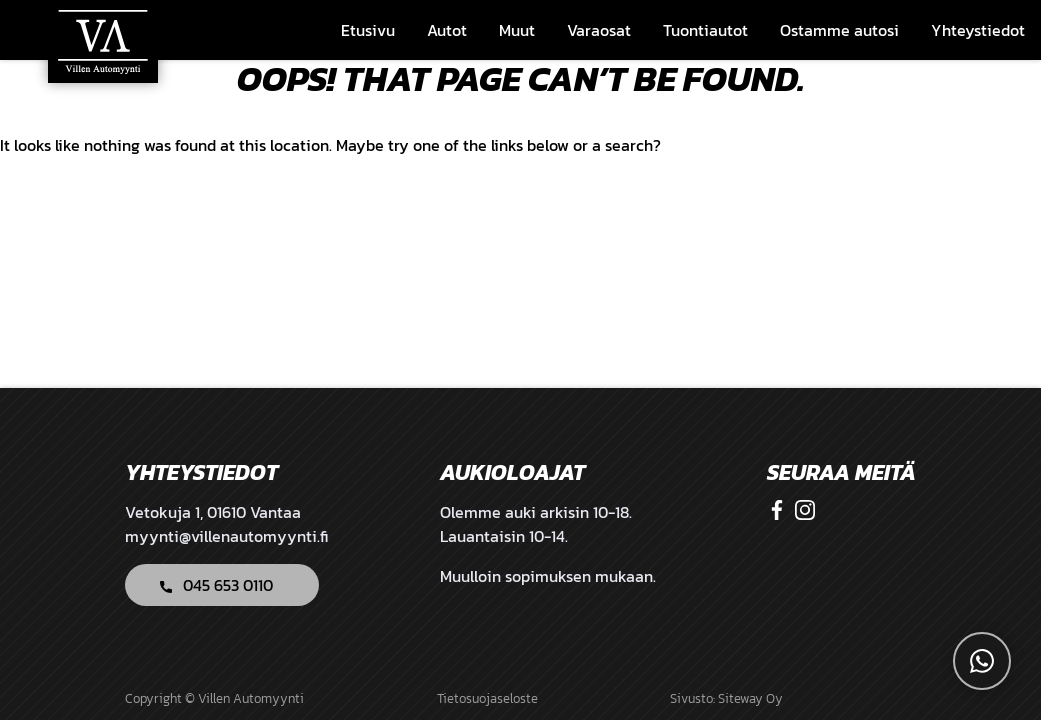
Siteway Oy (750, 698)
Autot (447, 30)
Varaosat (599, 30)
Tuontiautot (705, 30)
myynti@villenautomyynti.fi (226, 536)
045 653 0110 (228, 585)
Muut (517, 30)
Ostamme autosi (839, 30)
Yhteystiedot (978, 30)
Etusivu (368, 30)
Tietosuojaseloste (487, 698)
